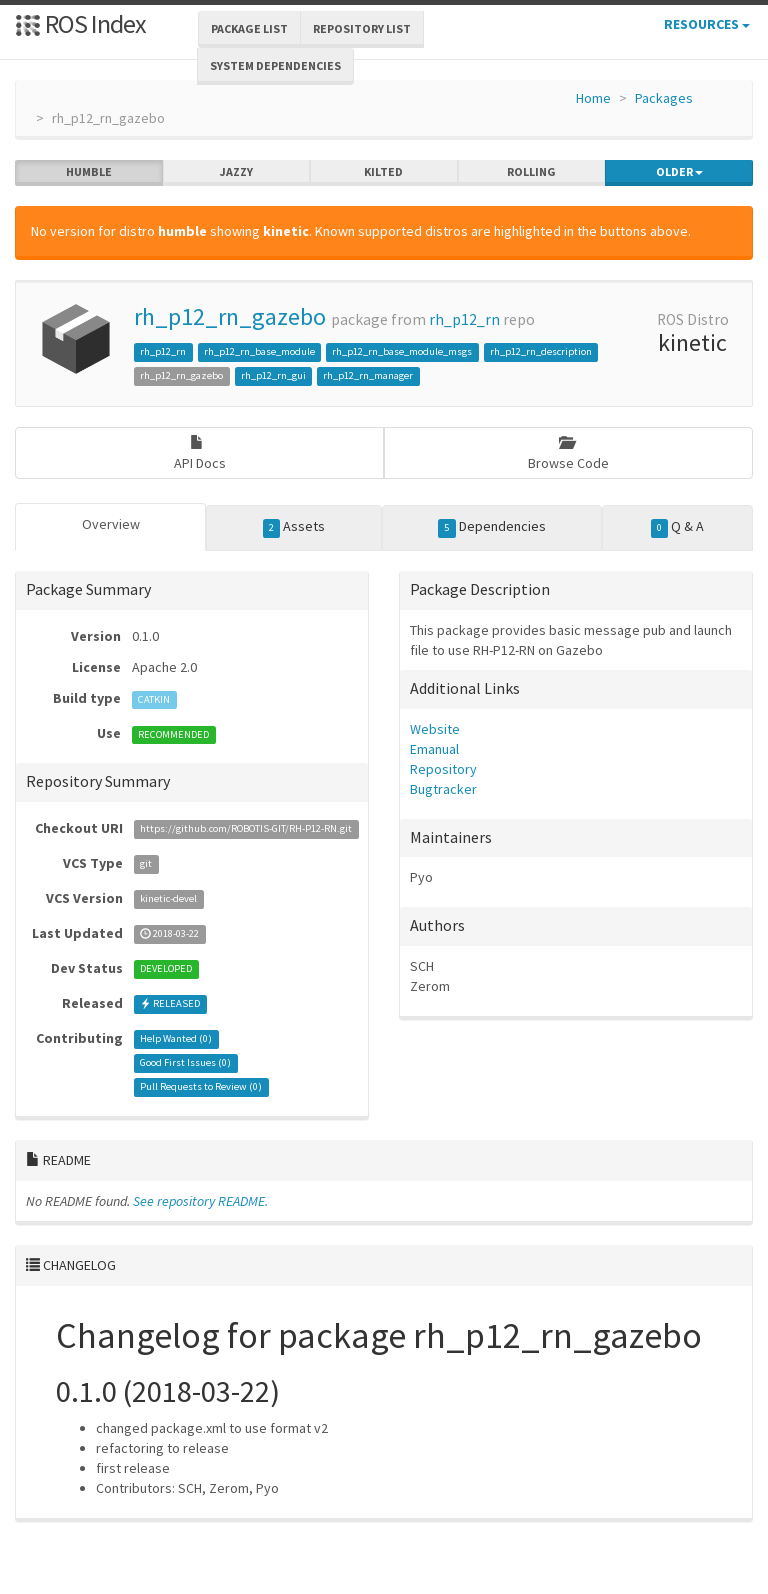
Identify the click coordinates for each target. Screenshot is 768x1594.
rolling (531, 172)
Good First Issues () (185, 1063)
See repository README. (200, 1201)
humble (89, 172)
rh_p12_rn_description (541, 351)
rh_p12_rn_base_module (259, 351)
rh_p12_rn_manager (368, 375)
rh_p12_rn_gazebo (230, 316)
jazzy (236, 172)
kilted (383, 172)
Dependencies (492, 527)
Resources (707, 24)
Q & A (678, 527)
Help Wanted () (176, 1039)
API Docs (200, 453)
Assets (294, 527)
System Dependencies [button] (275, 65)
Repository (443, 769)
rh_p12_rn (464, 319)
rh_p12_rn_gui (273, 375)
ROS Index (80, 23)
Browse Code (568, 453)
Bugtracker (443, 789)
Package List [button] (249, 28)
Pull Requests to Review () (201, 1087)
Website (435, 729)
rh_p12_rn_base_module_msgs (402, 351)
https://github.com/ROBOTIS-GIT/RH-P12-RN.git (246, 829)
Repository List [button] (362, 28)
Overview (111, 524)
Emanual (434, 749)
